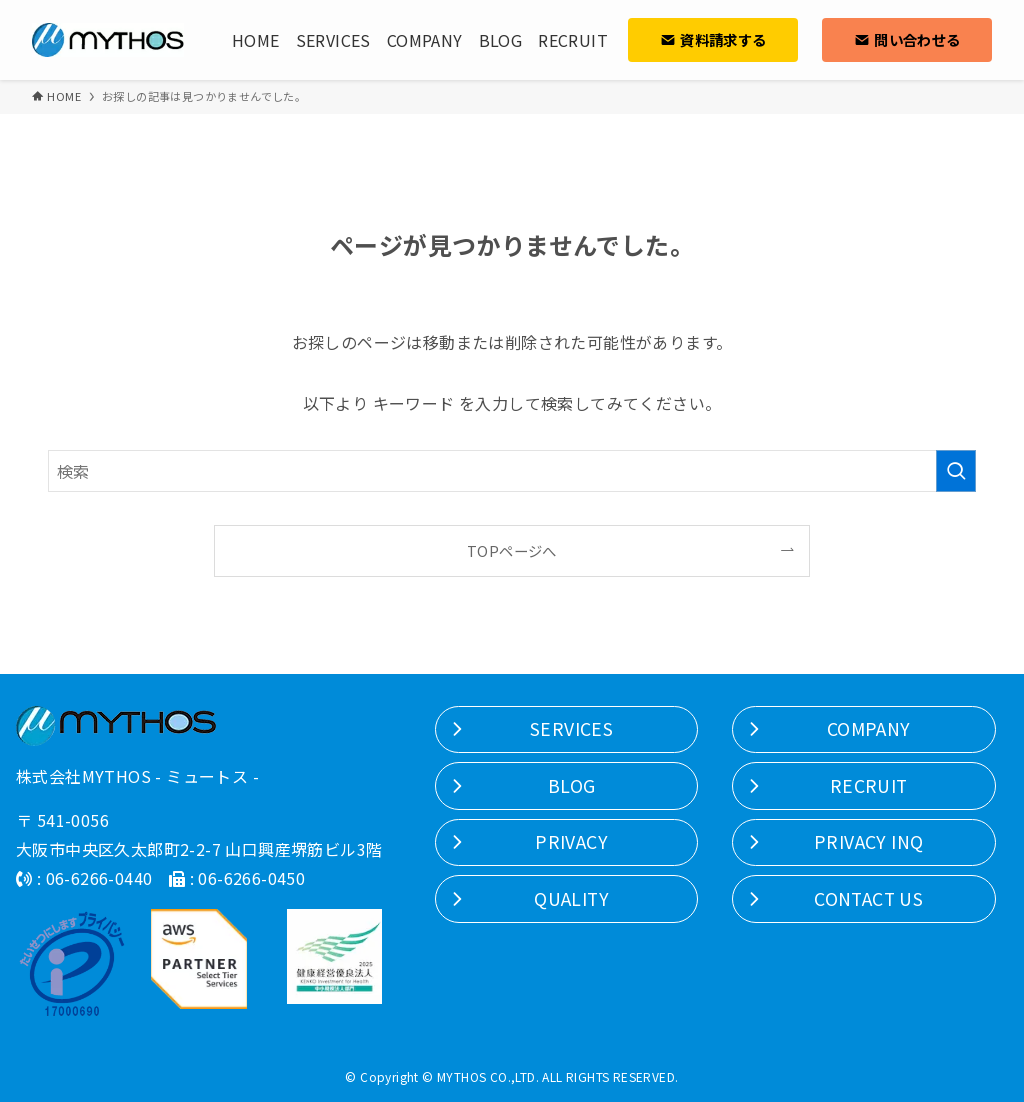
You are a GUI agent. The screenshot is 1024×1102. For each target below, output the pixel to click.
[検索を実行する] (956, 471)
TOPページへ (512, 550)
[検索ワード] (512, 471)
